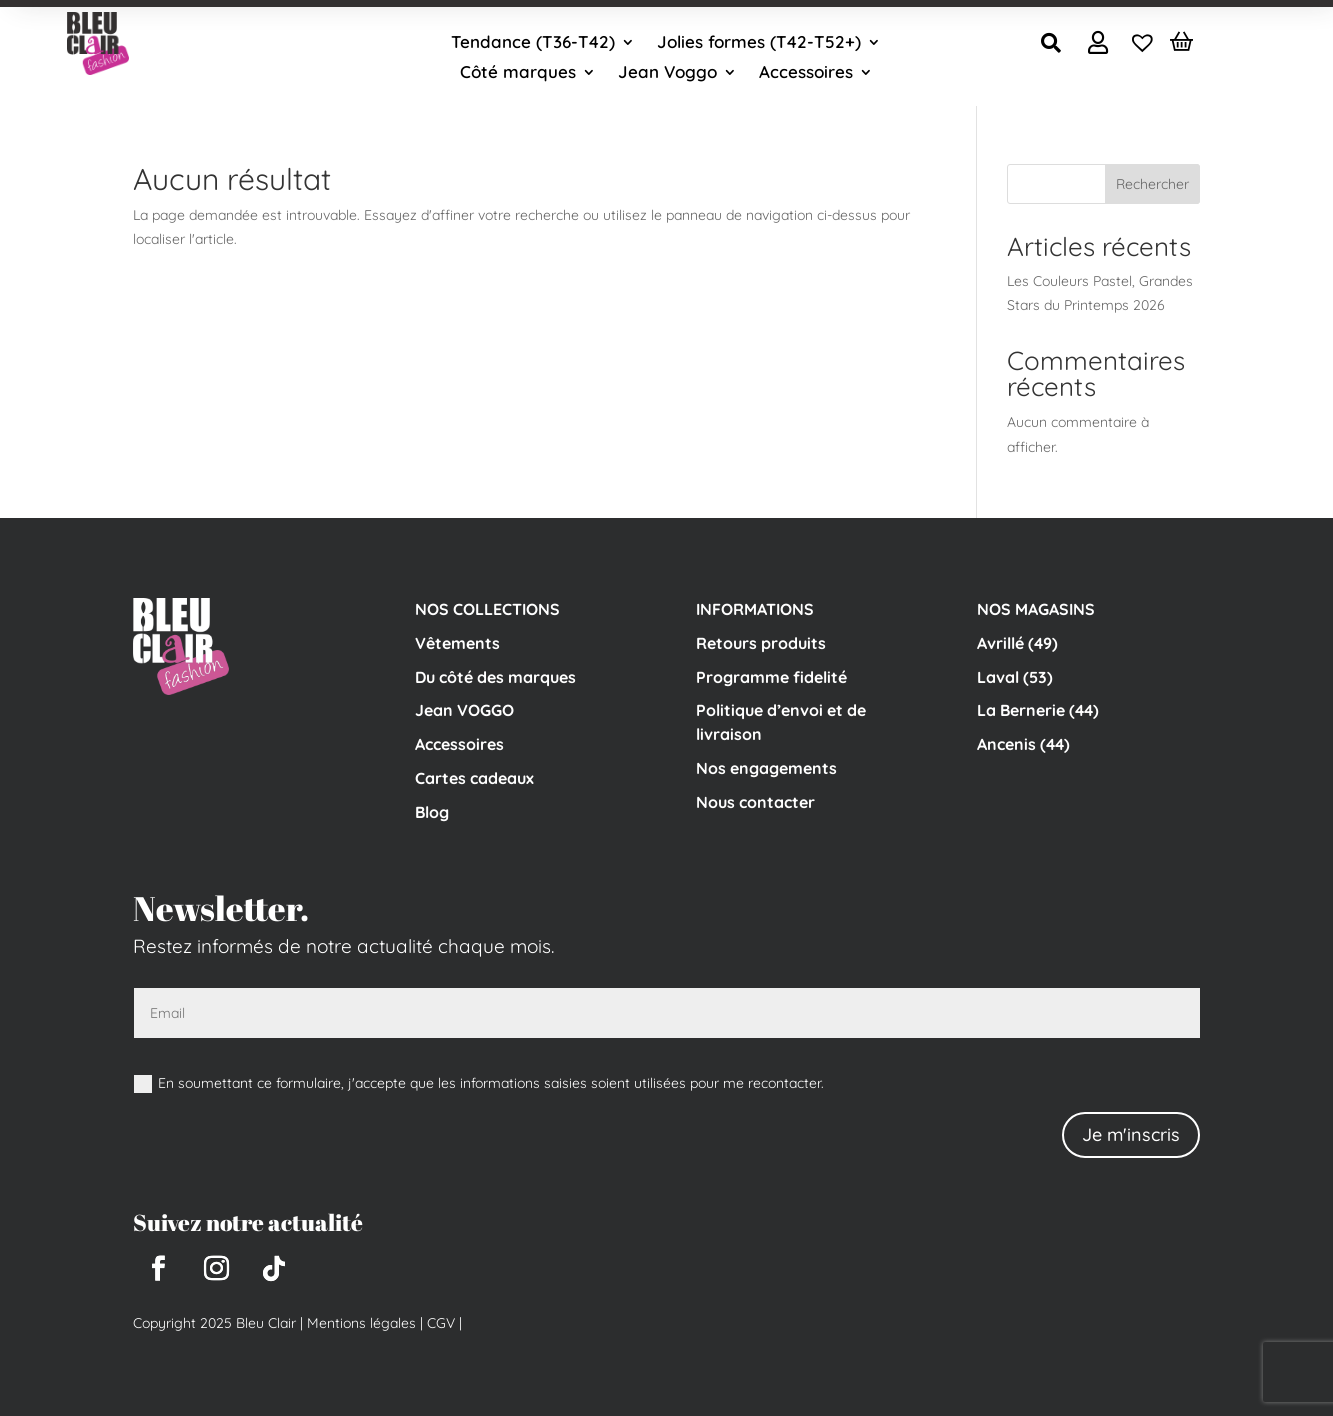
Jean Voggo (667, 73)
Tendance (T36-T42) (533, 43)
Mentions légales (361, 1323)
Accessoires (806, 73)
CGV (439, 1323)
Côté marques (518, 73)
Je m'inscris (1131, 1134)
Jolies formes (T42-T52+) (759, 43)
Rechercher (1152, 184)
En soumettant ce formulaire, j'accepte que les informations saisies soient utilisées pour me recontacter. (479, 1083)
